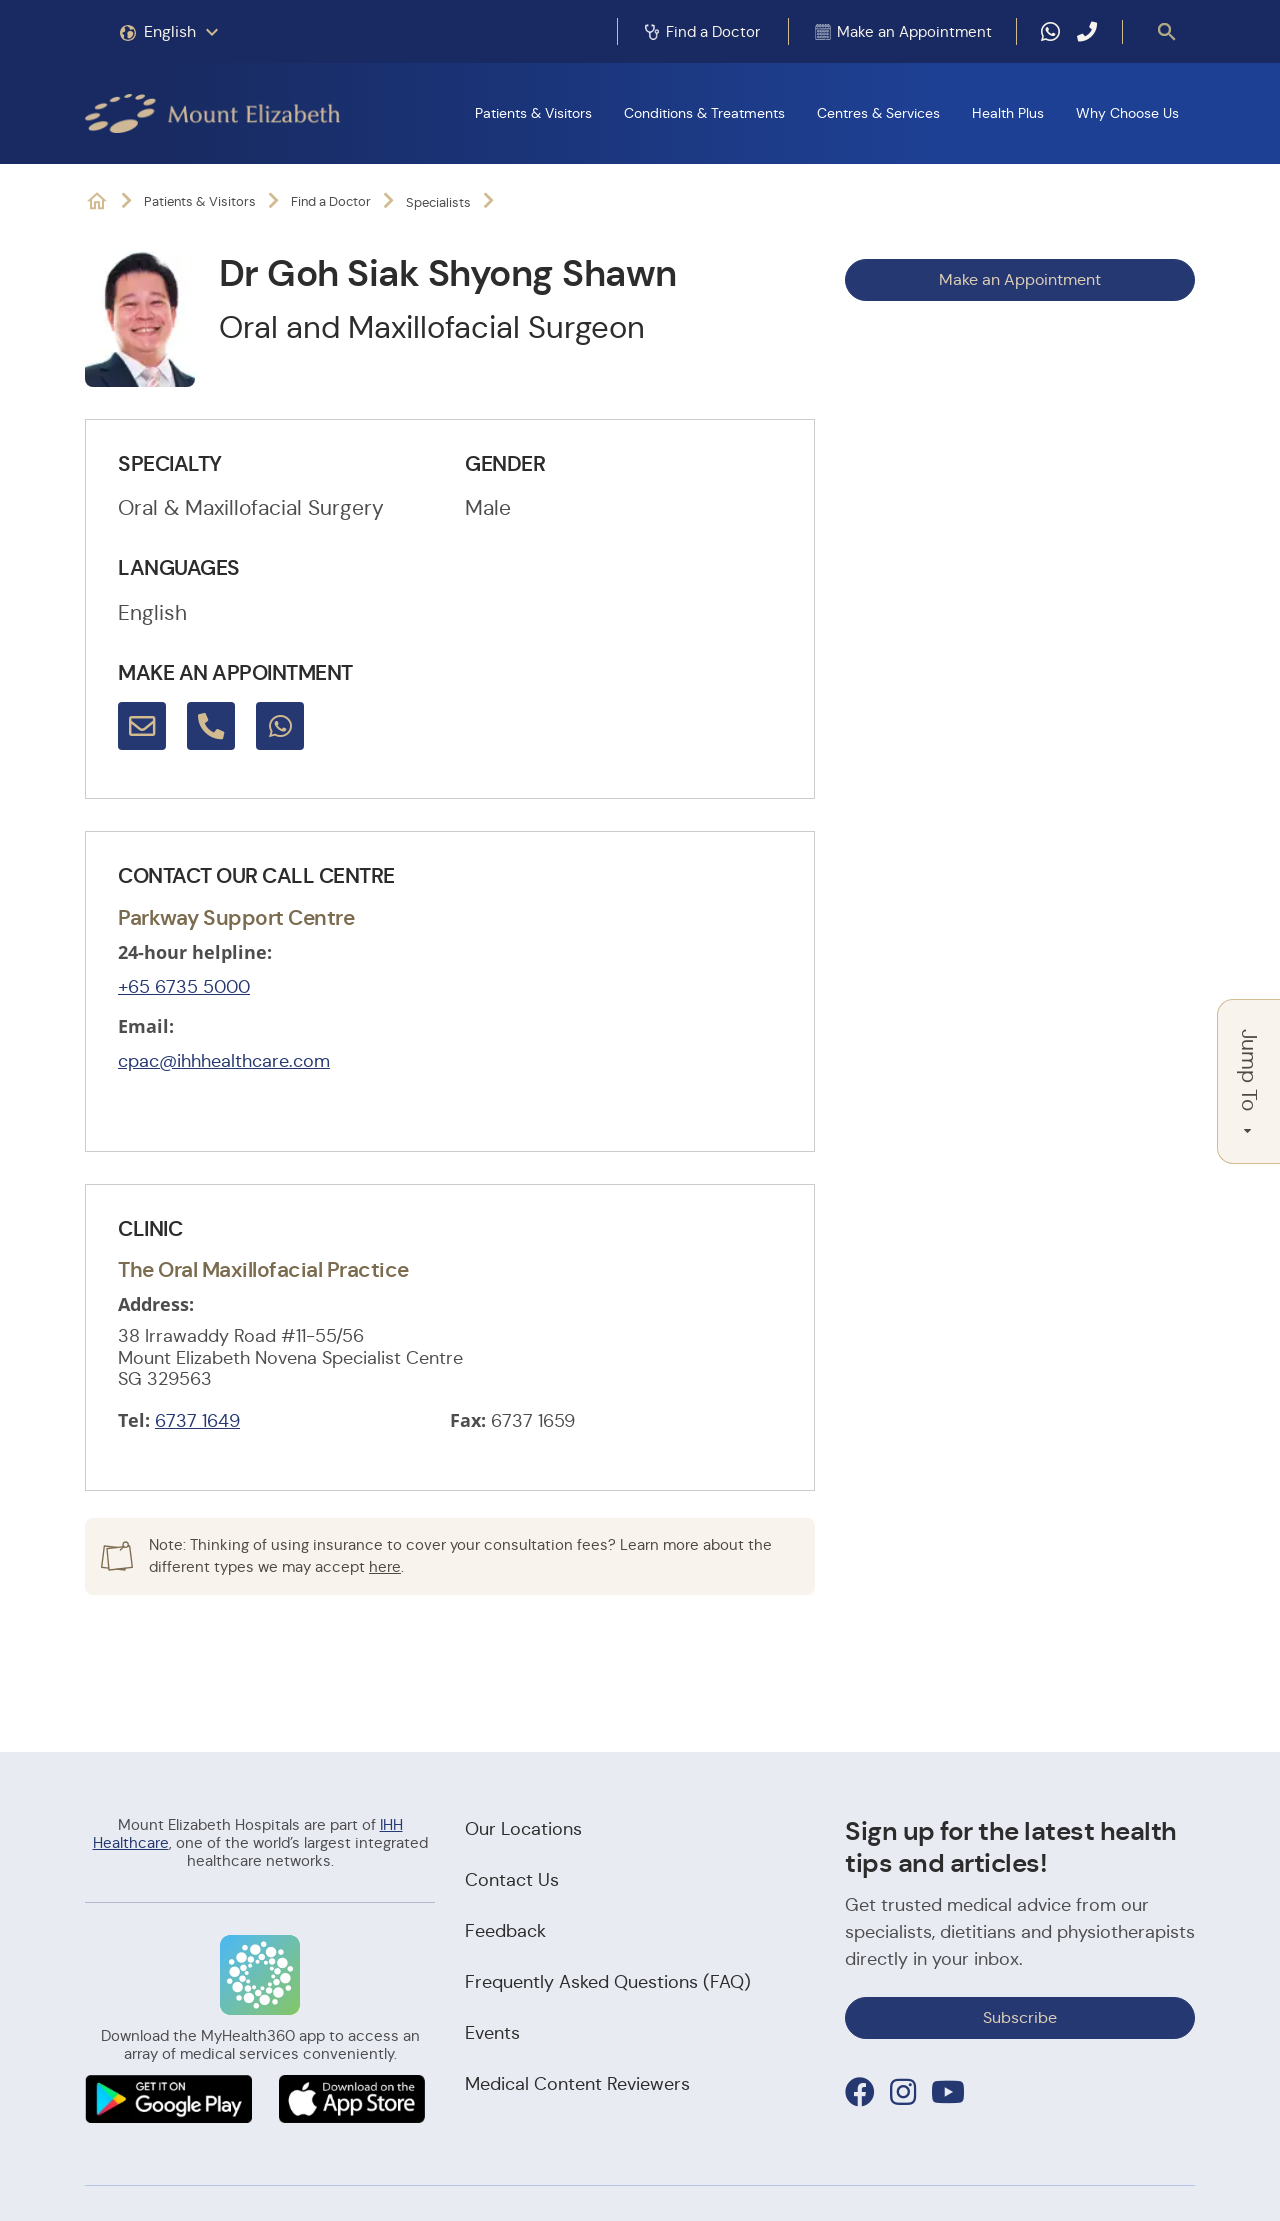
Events (492, 2033)
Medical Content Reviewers (577, 2084)
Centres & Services (878, 113)
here (385, 1566)
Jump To (1249, 1081)
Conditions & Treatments (704, 113)
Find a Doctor (331, 201)
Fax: (468, 1420)
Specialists (438, 202)
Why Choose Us (1127, 113)
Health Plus (1008, 113)
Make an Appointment (1020, 279)
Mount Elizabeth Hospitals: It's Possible (97, 201)
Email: (146, 1026)
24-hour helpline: (195, 952)
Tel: (134, 1420)
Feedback (505, 1931)
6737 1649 (197, 1421)
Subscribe (1020, 2017)
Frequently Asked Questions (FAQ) (608, 1982)
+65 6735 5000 (184, 987)
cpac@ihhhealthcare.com (224, 1061)
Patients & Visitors (533, 113)
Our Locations (523, 1829)
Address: (156, 1304)
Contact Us (512, 1880)
